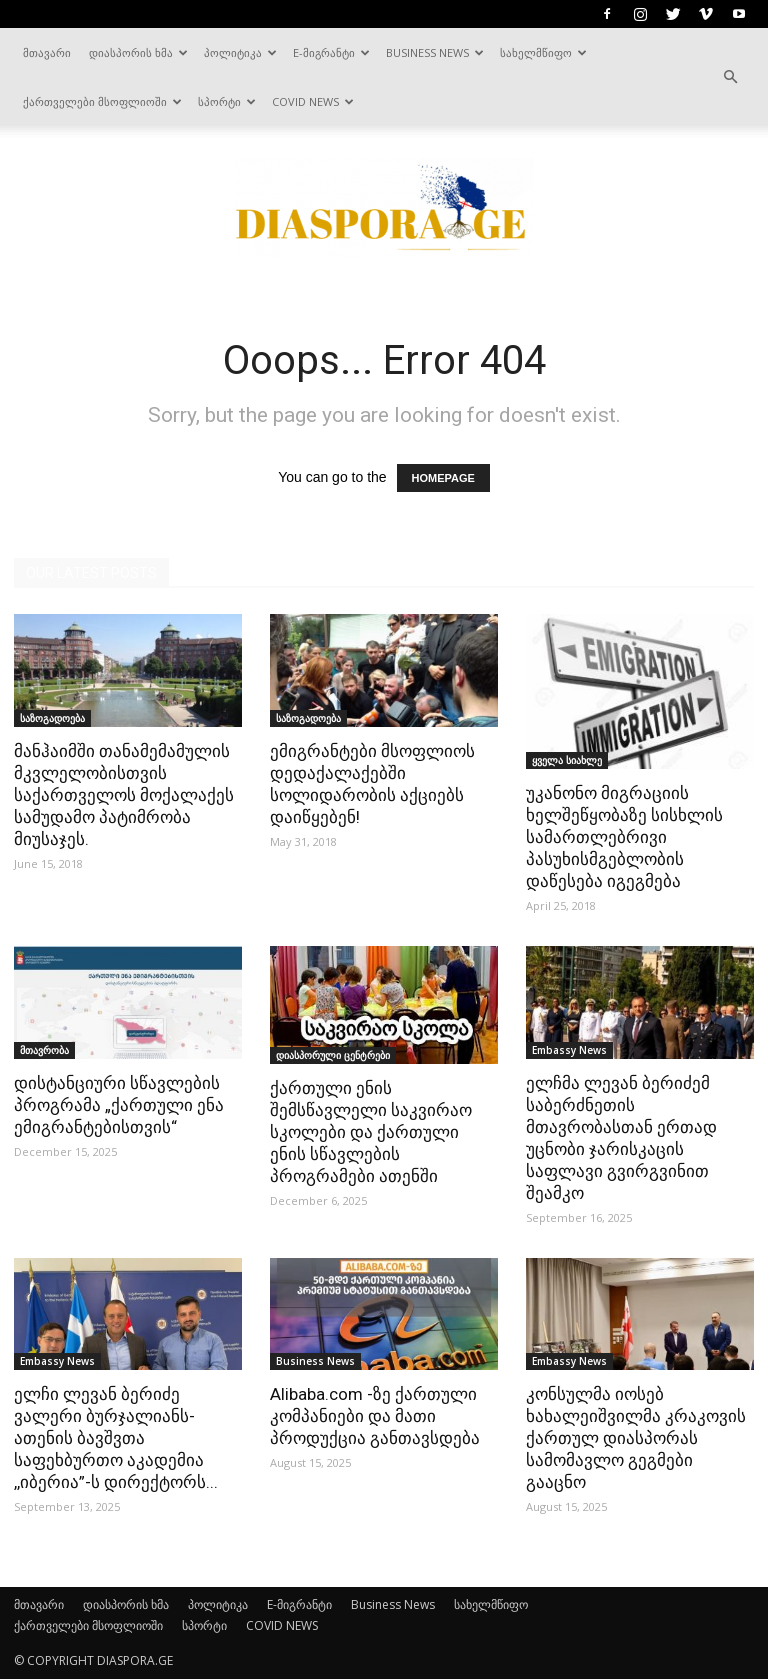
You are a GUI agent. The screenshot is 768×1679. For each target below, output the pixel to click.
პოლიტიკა (240, 52)
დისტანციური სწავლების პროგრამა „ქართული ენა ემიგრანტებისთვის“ (119, 1105)
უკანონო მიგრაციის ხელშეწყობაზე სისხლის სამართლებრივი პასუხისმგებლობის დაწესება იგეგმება (624, 837)
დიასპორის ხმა (138, 52)
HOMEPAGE (443, 478)
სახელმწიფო (543, 52)
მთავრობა (44, 1050)
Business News (435, 52)
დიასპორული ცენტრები (333, 1055)
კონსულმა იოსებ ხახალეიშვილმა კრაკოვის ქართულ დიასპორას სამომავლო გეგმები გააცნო (636, 1438)
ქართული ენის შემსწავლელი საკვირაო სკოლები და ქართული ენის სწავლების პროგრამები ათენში (371, 1132)
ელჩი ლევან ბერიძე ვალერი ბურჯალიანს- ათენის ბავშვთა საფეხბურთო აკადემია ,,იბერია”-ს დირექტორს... (116, 1438)
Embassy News (569, 1050)
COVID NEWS (313, 101)
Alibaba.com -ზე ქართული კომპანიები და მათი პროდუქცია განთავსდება (375, 1416)
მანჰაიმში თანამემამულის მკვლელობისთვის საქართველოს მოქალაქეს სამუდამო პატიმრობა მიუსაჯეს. (124, 795)
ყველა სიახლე (567, 760)
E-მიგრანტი (331, 52)
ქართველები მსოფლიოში (102, 101)
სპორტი (227, 101)
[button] (730, 77)
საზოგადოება (52, 718)
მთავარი (47, 52)
